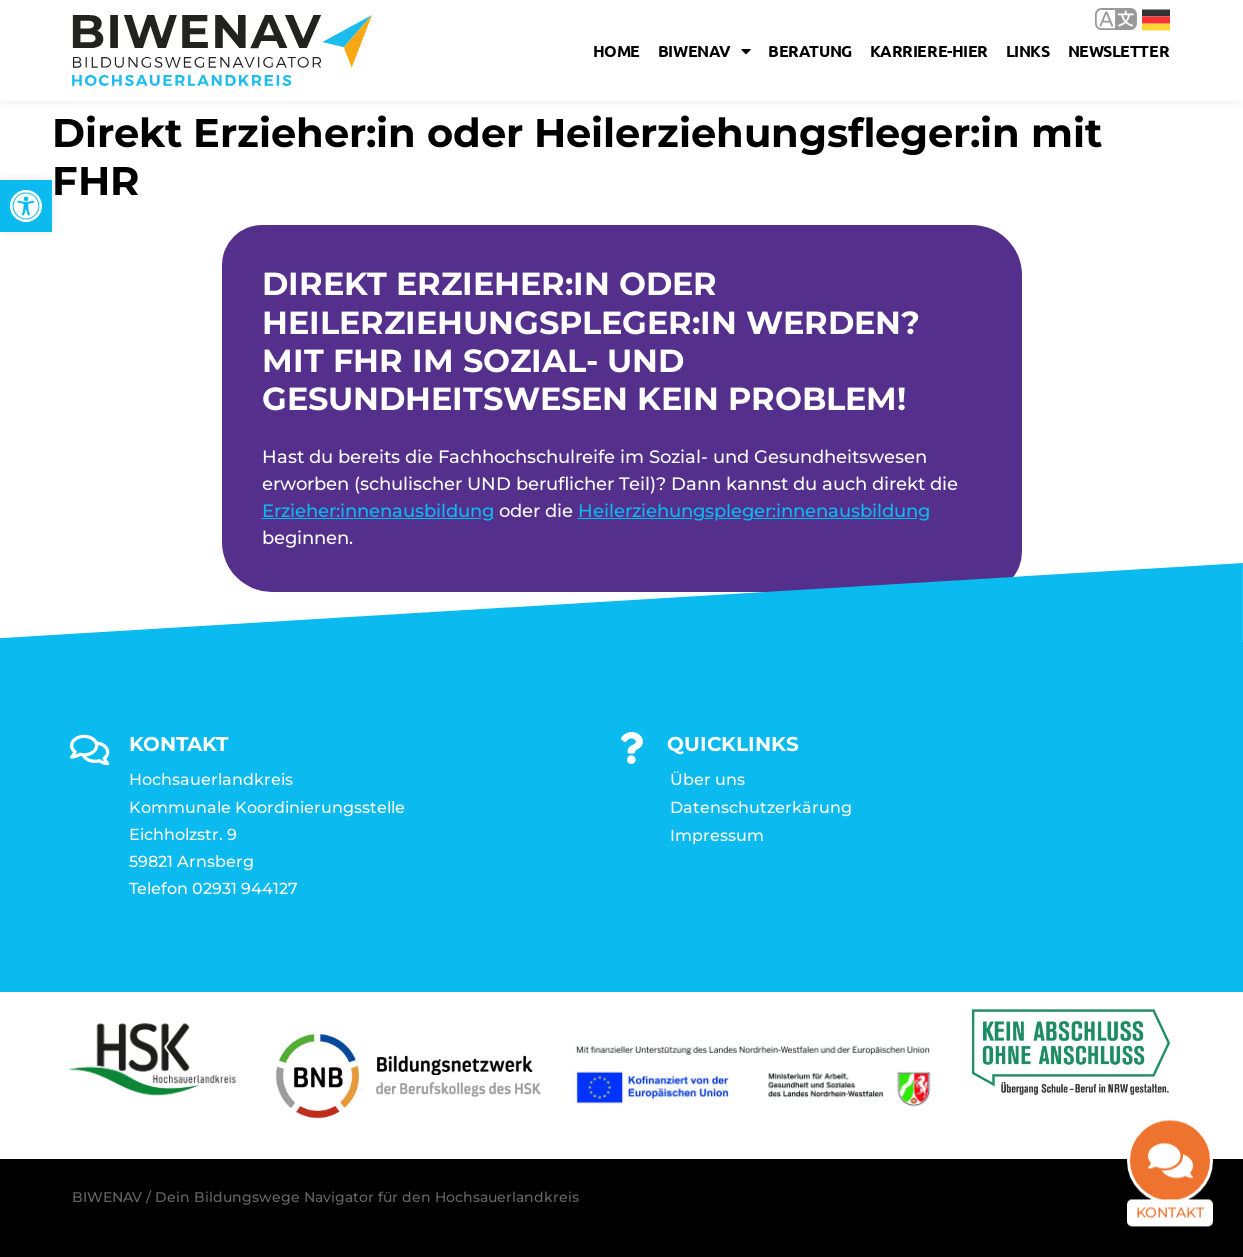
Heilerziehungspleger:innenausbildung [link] (754, 511)
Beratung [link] (809, 50)
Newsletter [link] (1119, 50)
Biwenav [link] (704, 51)
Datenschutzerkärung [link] (761, 807)
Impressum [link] (717, 835)
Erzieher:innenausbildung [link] (378, 511)
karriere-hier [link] (929, 50)
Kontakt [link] (1170, 1223)
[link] (26, 206)
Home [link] (616, 50)
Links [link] (1028, 50)
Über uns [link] (707, 779)
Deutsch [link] (1156, 20)
